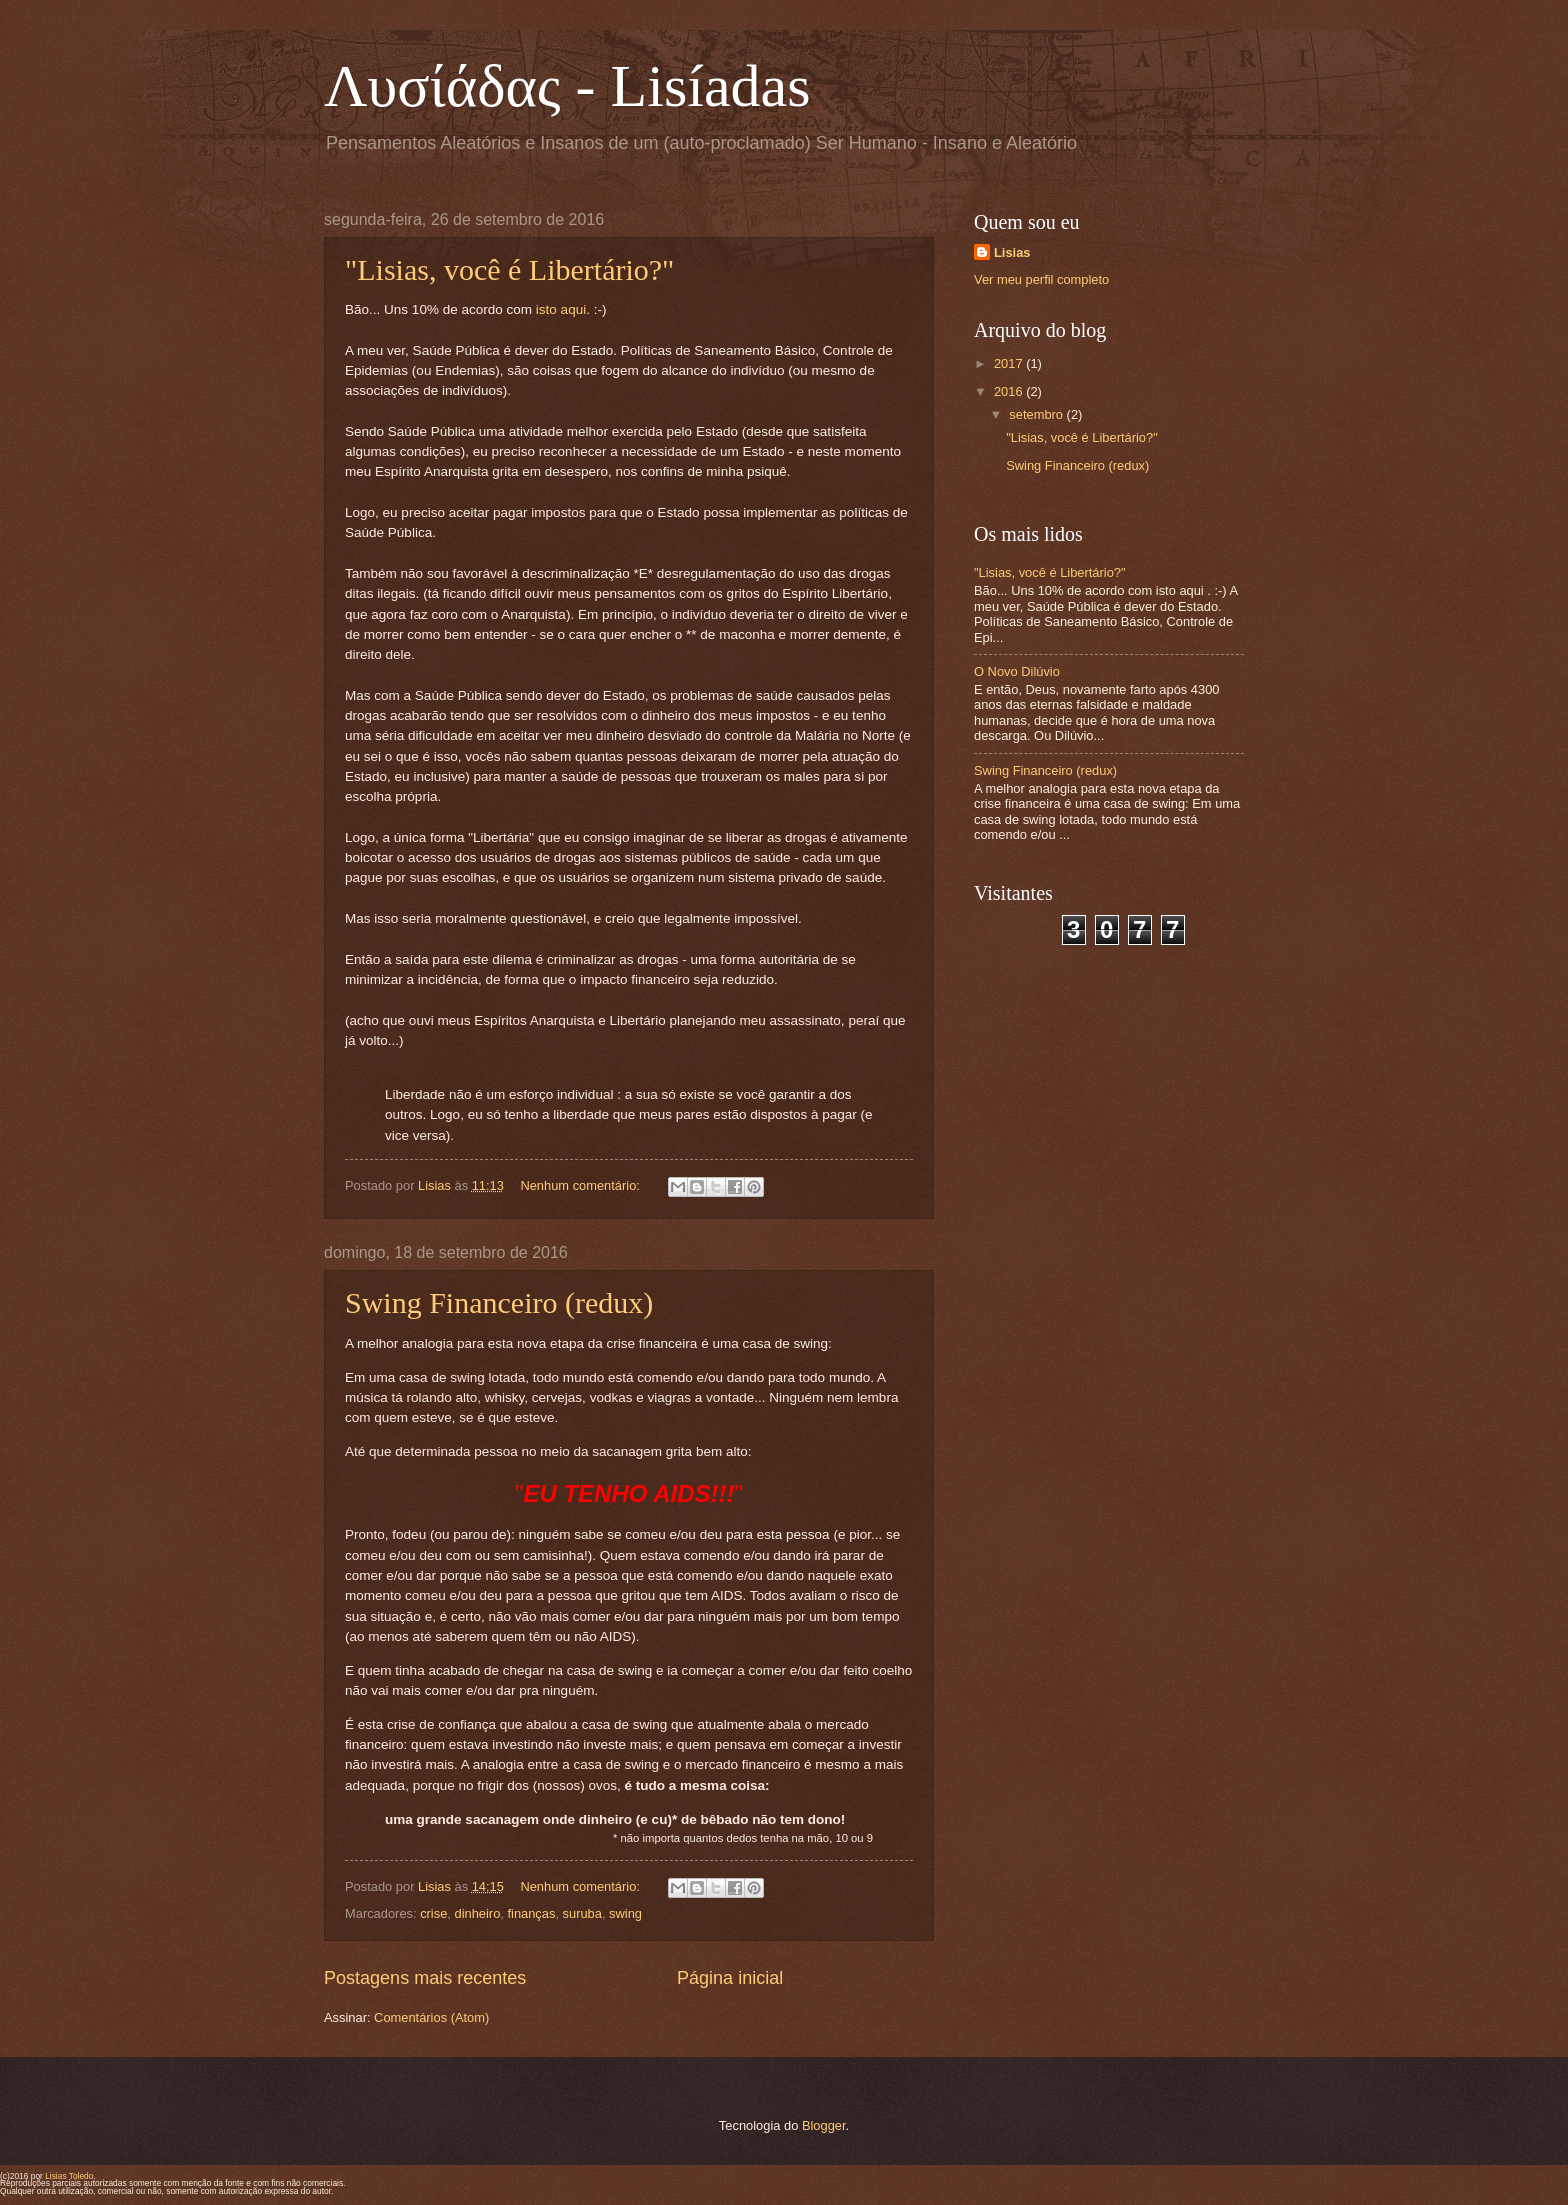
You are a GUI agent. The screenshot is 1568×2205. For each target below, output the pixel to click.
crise (433, 1913)
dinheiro (477, 1913)
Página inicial (730, 1978)
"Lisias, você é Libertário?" (509, 269)
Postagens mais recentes (425, 1978)
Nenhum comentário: (581, 1185)
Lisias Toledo (69, 2176)
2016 (1010, 391)
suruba (582, 1913)
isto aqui (561, 309)
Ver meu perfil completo (1041, 279)
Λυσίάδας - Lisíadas (567, 86)
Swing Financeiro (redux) (499, 1302)
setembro (1037, 414)
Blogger (824, 2125)
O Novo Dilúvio (1017, 671)
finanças (531, 1913)
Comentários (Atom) (431, 2017)
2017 (1010, 363)
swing (625, 1913)
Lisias (1012, 252)
